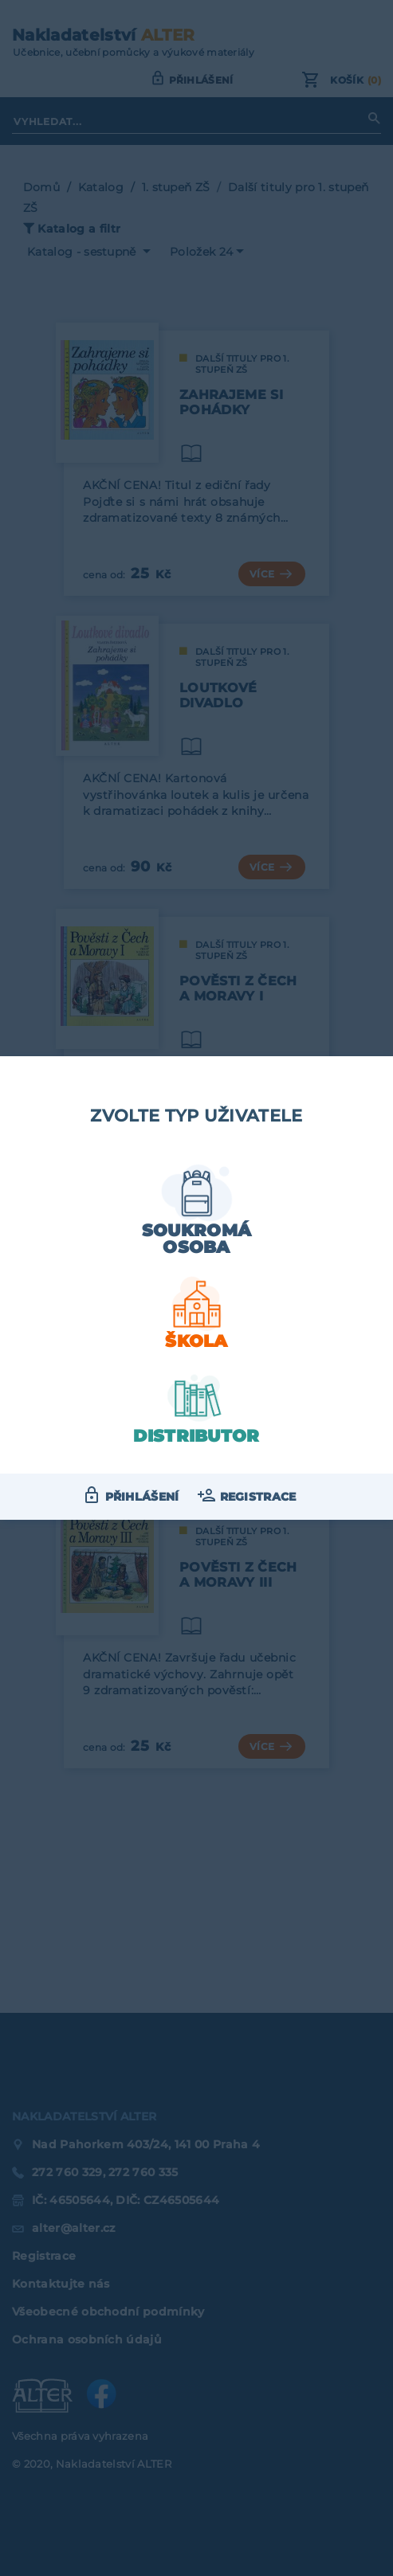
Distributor (196, 1436)
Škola (196, 1341)
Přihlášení (142, 1497)
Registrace (258, 1497)
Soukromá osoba (197, 1238)
